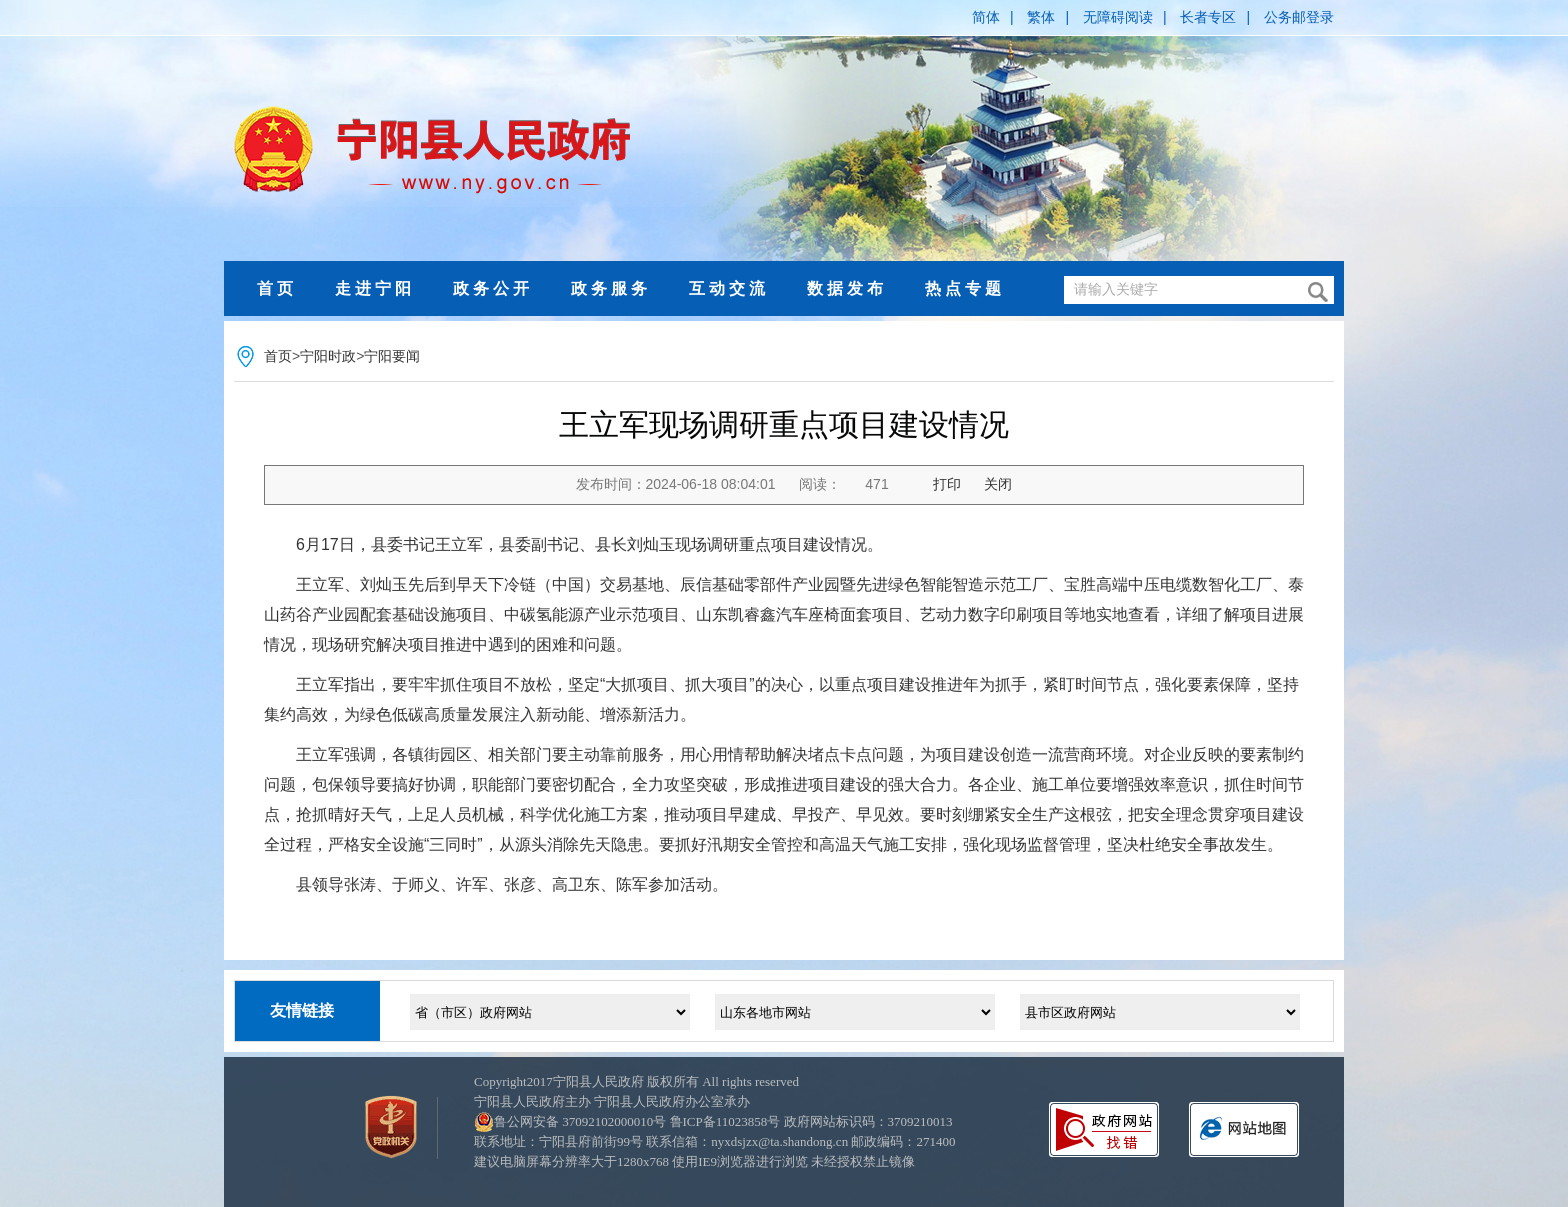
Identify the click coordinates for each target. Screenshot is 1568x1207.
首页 (277, 288)
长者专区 (1208, 17)
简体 (986, 17)
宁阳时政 (328, 356)
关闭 (998, 484)
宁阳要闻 (392, 356)
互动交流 (729, 288)
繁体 (1041, 17)
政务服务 (611, 288)
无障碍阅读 (1118, 17)
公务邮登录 (1299, 17)
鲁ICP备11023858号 (725, 1121)
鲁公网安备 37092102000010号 (580, 1121)
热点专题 (965, 288)
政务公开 (493, 288)
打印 (947, 484)
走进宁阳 (375, 288)
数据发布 (847, 288)
